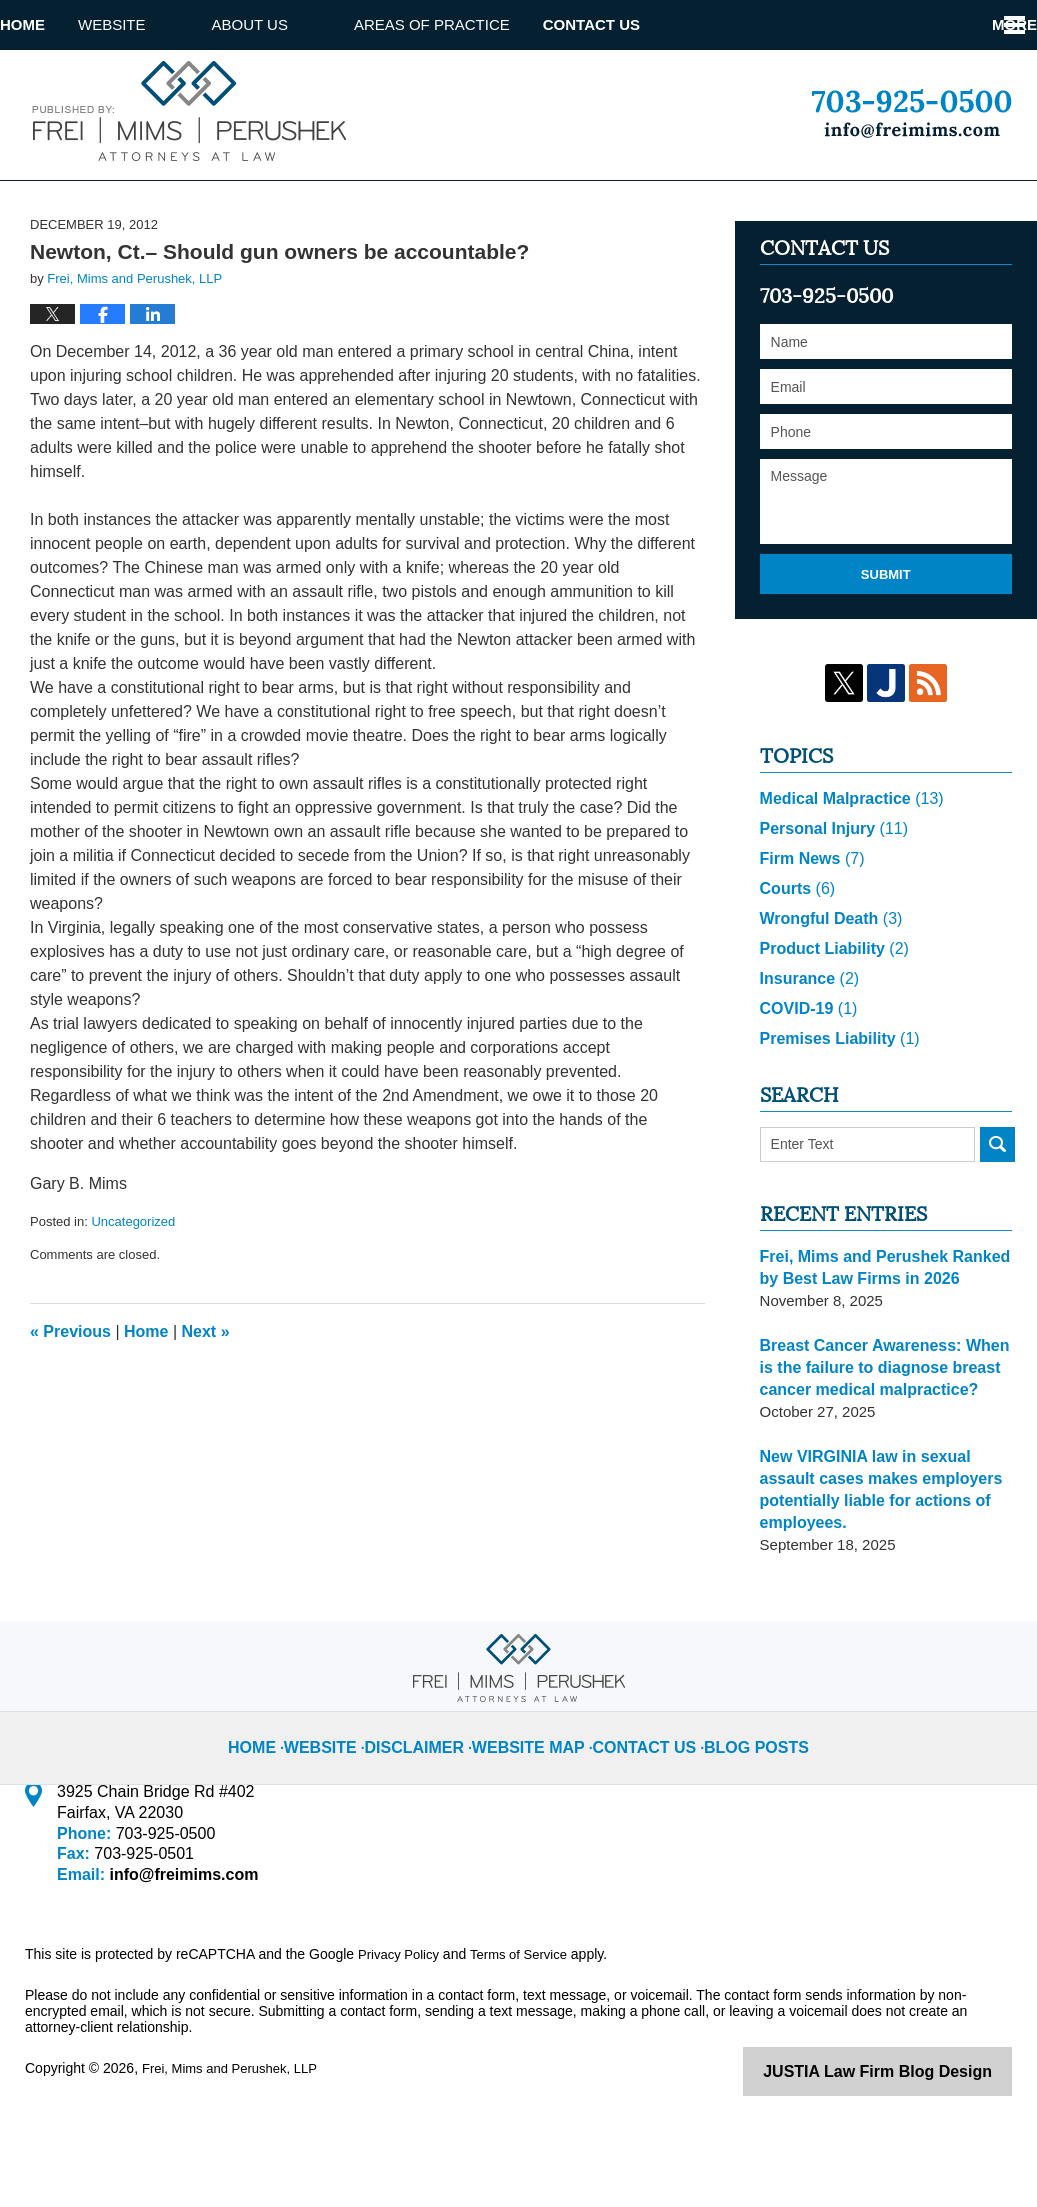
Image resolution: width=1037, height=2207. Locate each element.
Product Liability (830, 1014)
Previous (70, 1396)
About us (316, 24)
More (992, 24)
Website (178, 24)
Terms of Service (528, 2020)
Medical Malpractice (846, 864)
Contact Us (690, 24)
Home (55, 24)
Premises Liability (835, 1104)
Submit (886, 639)
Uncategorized (133, 1287)
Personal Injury (829, 894)
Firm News (809, 924)
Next (206, 1396)
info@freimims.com (177, 1940)
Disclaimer (435, 1797)
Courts (795, 954)
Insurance (806, 1044)
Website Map (537, 1797)
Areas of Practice (498, 24)
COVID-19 (806, 1074)
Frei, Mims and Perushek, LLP (236, 2134)
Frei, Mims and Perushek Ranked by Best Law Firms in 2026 (877, 1333)
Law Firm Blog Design (916, 2136)
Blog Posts (738, 1797)
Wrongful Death (827, 984)
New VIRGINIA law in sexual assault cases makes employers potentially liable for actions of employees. (874, 1555)
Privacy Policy (401, 2020)
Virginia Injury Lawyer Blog (185, 110)
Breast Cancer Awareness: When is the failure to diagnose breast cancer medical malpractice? (885, 1433)
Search (997, 1210)
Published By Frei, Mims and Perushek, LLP (911, 114)
